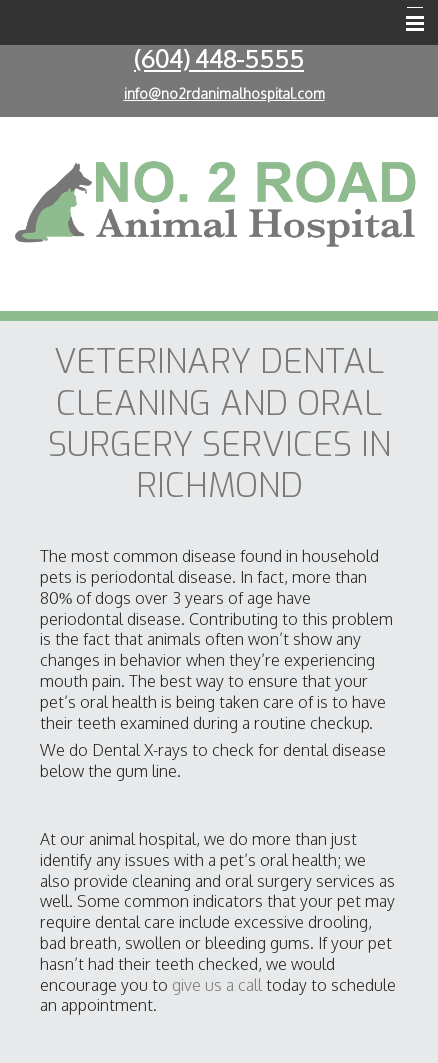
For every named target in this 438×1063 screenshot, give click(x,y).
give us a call (217, 985)
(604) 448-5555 (219, 58)
